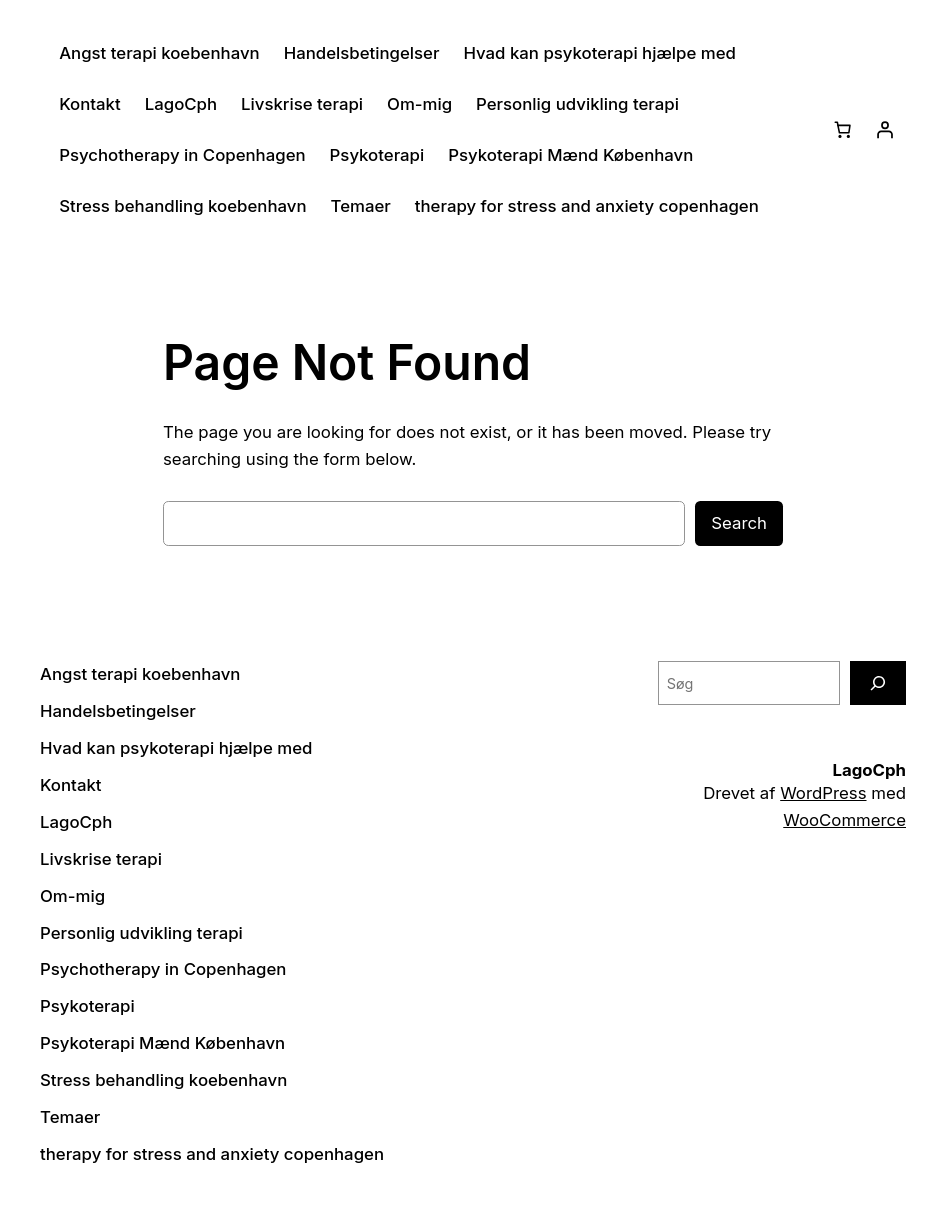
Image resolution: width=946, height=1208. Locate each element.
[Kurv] (843, 130)
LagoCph (181, 104)
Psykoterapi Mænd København (570, 155)
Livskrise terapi (302, 104)
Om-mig (419, 104)
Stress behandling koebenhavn (182, 206)
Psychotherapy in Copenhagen (182, 155)
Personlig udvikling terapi (577, 104)
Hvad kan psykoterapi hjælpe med (599, 53)
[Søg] (878, 682)
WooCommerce (844, 820)
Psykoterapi (377, 155)
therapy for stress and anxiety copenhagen (587, 206)
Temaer (361, 206)
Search (739, 523)
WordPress (823, 793)
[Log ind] (885, 130)
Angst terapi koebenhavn (159, 53)
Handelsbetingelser (362, 53)
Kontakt (90, 104)
